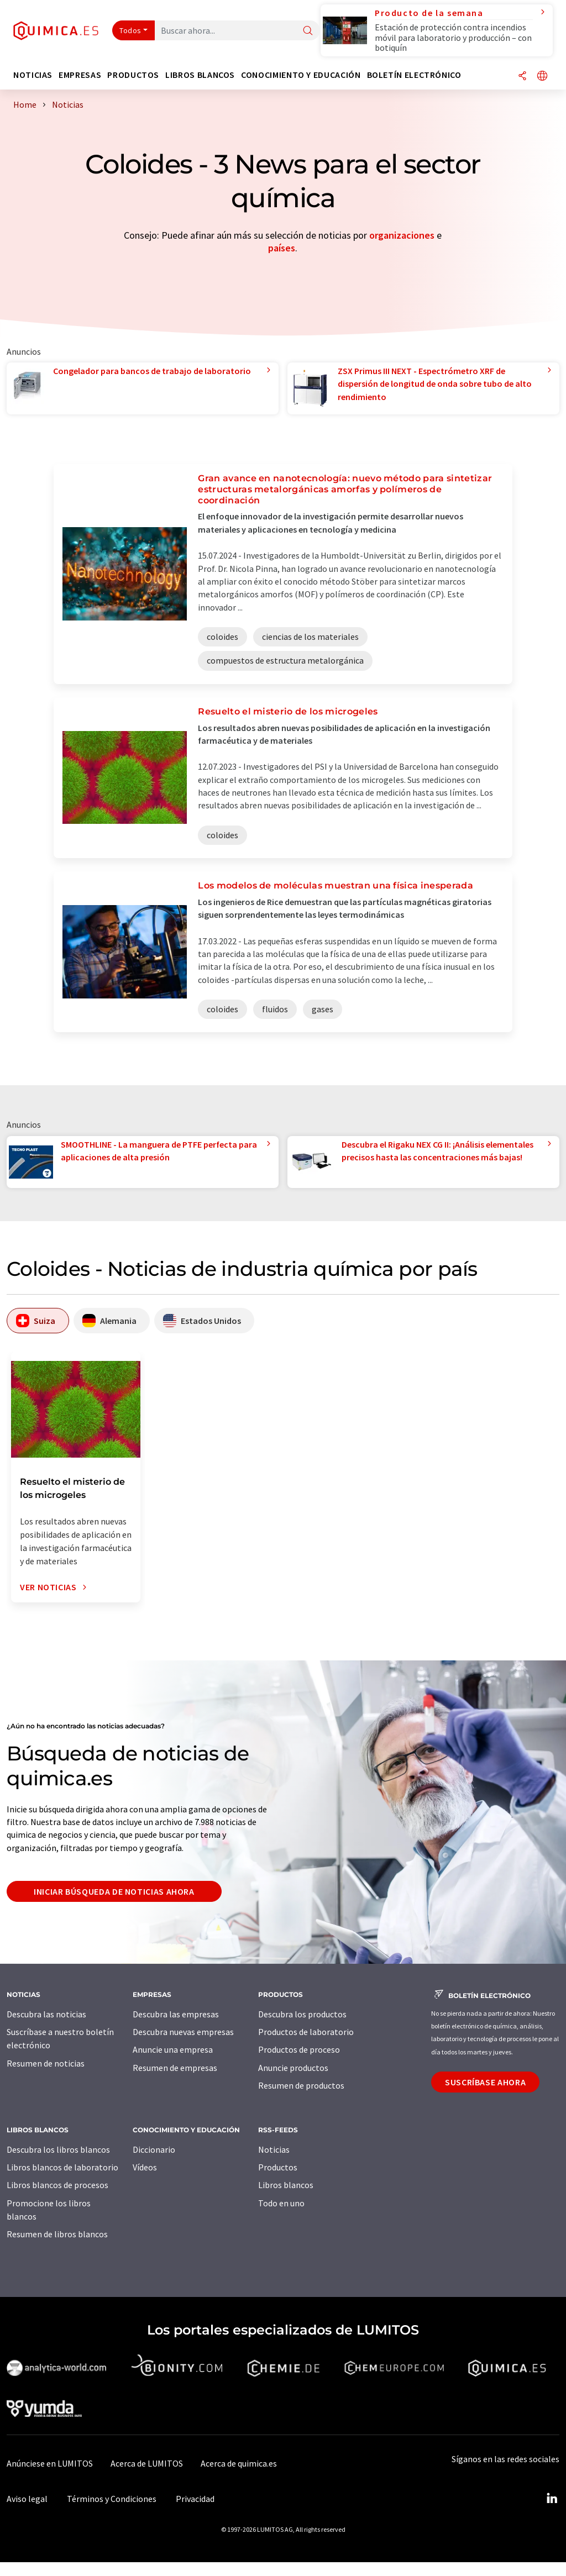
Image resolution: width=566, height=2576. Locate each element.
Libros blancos (285, 2184)
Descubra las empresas (176, 2014)
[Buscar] (308, 31)
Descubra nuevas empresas (183, 2031)
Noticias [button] (33, 75)
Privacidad (195, 2498)
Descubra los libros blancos (58, 2149)
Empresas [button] (80, 75)
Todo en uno (281, 2203)
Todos (130, 30)
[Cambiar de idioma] (542, 76)
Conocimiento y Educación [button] (300, 75)
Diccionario (154, 2149)
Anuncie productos (293, 2067)
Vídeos (145, 2167)
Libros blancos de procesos (57, 2184)
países (281, 247)
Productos (277, 2167)
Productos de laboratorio (306, 2031)
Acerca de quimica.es (239, 2463)
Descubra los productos (302, 2014)
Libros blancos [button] (200, 75)
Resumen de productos (301, 2085)
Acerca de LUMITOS (147, 2463)
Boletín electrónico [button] (414, 75)
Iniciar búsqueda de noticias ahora (114, 1891)
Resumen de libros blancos (57, 2233)
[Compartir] (522, 76)
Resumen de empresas (175, 2067)
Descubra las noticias (46, 2014)
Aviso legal (27, 2498)
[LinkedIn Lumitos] (551, 2498)
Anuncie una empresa (173, 2049)
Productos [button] (133, 75)
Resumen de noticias (46, 2063)
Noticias (274, 2149)
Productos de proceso (299, 2049)
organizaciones (401, 235)
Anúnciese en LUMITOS (50, 2463)
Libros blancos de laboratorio (62, 2167)
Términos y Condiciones (111, 2498)
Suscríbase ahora (485, 2082)
